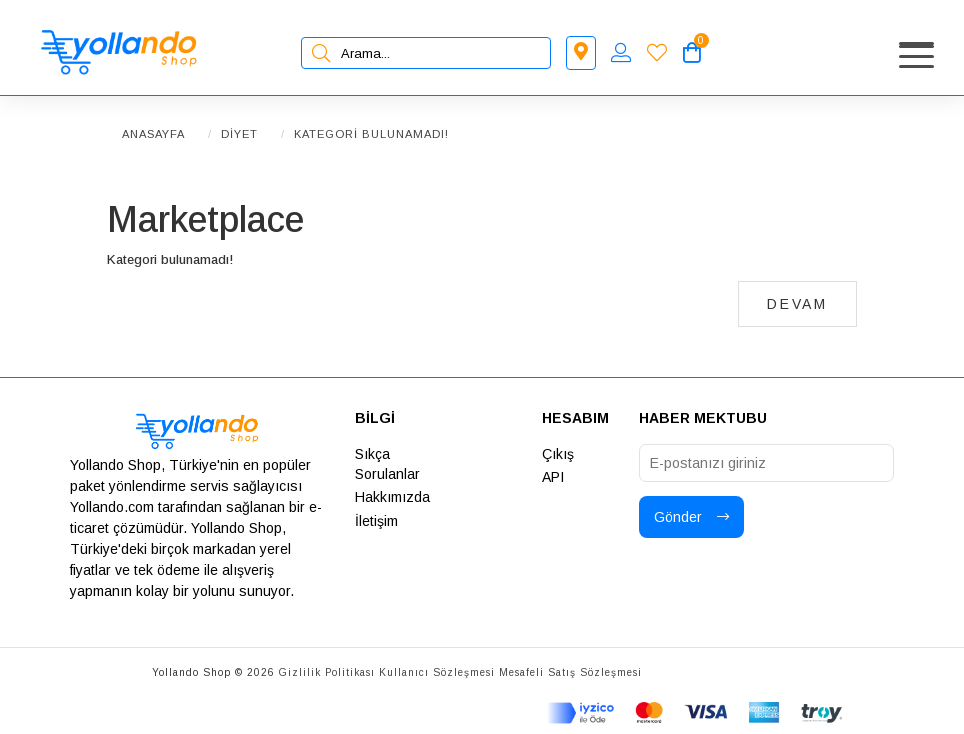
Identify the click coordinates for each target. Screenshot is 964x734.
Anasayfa (153, 134)
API (553, 477)
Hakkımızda (392, 497)
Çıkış (558, 454)
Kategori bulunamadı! (371, 134)
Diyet (239, 134)
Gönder (691, 517)
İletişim (376, 521)
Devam (797, 304)
